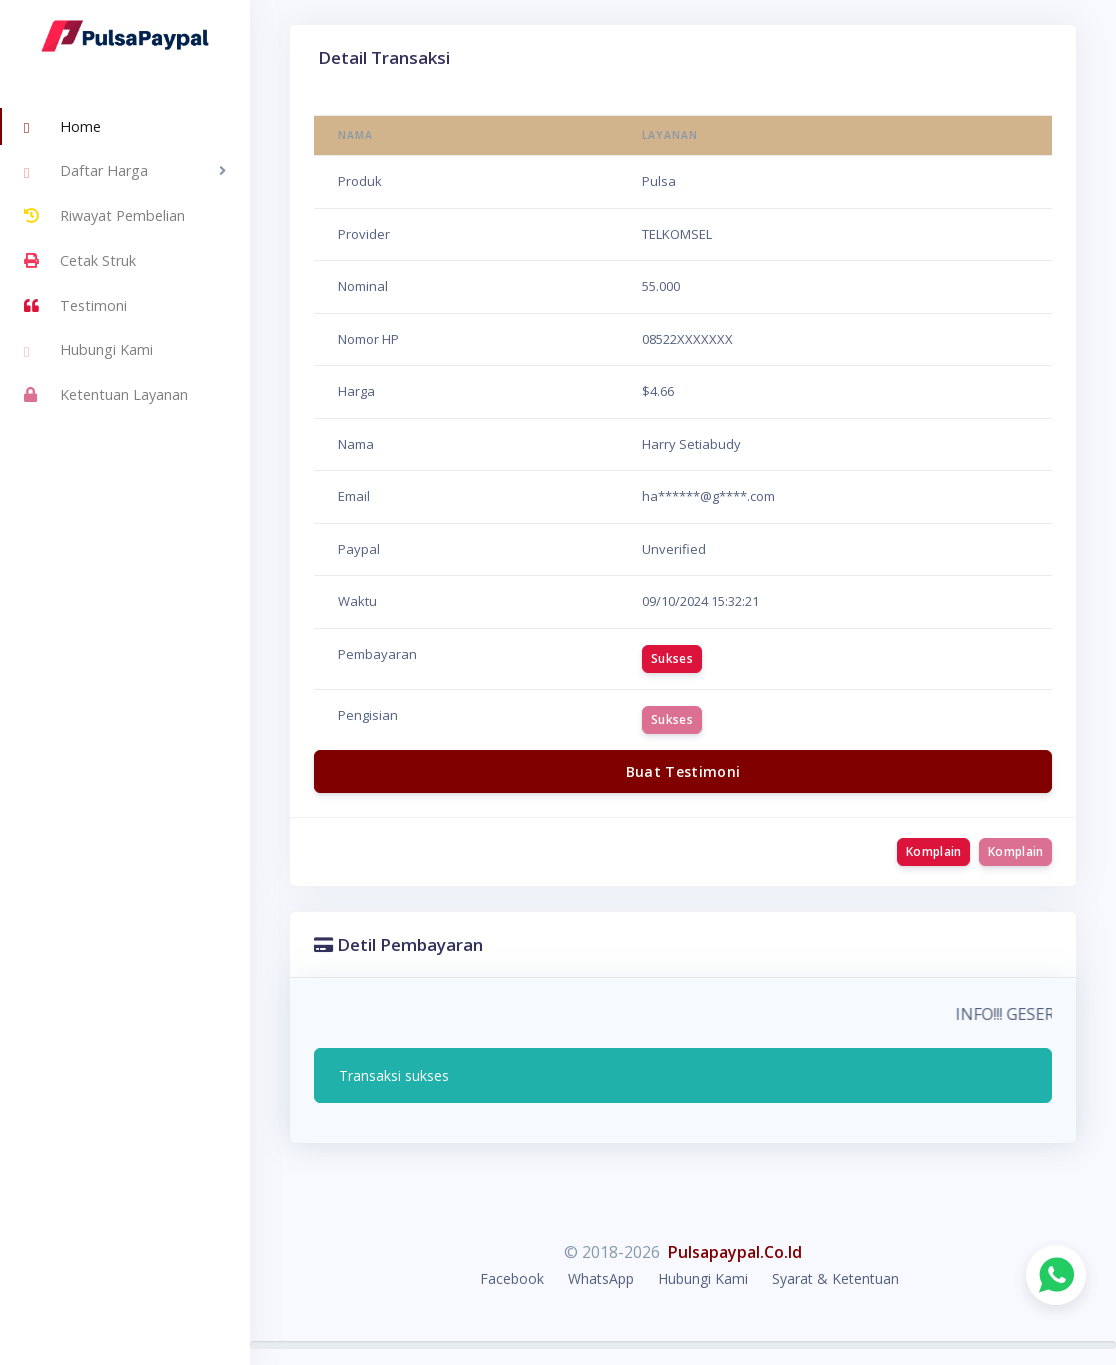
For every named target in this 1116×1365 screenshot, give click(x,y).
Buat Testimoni (683, 771)
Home (62, 128)
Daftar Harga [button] (86, 173)
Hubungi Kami (88, 352)
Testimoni (75, 306)
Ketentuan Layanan (106, 395)
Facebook (512, 1278)
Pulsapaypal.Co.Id (735, 1252)
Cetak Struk (80, 261)
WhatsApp (601, 1278)
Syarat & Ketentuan (835, 1278)
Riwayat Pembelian (104, 216)
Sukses (672, 658)
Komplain (933, 851)
